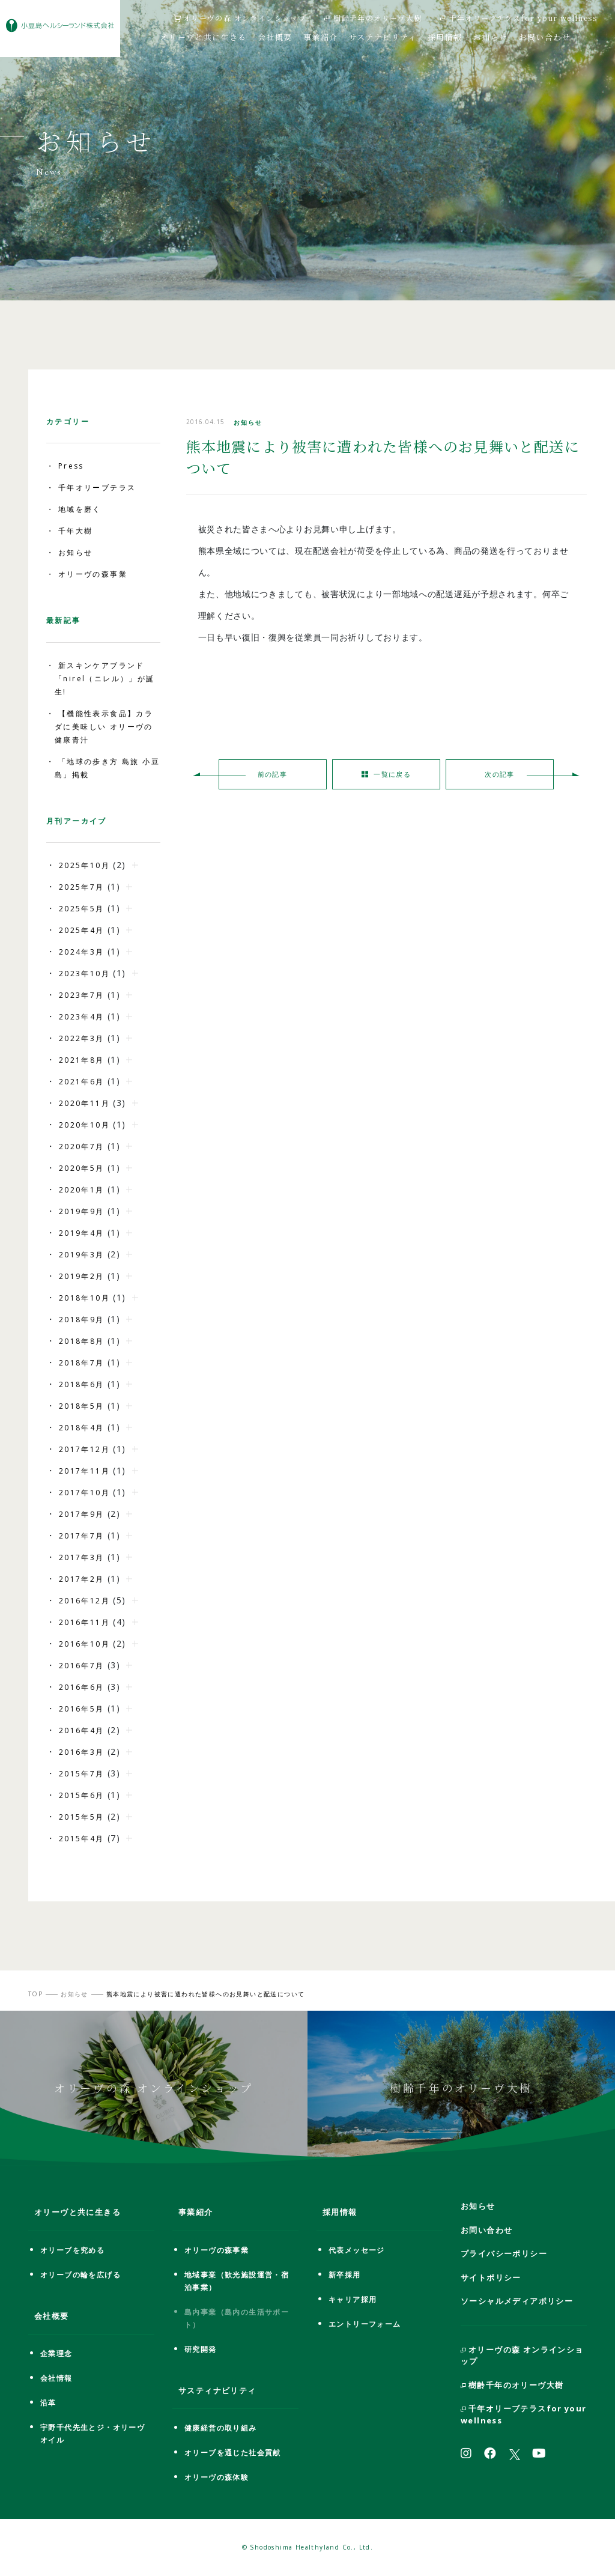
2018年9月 (82, 1319)
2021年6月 (82, 1082)
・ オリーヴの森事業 (86, 574)
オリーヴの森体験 (216, 2477)
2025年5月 (82, 909)
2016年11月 (84, 1622)
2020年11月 (84, 1103)
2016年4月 (82, 1730)
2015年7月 (82, 1774)
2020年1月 (82, 1190)
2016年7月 (82, 1665)
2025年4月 (82, 930)
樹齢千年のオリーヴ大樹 (373, 18)
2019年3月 (82, 1255)
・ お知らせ (69, 552)
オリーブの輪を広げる (80, 2275)
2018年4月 (82, 1428)
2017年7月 (82, 1536)
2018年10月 (84, 1298)
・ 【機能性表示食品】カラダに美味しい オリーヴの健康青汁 (99, 726)
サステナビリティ (383, 36)
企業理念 (56, 2353)
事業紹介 (320, 36)
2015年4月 (82, 1838)
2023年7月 (82, 995)
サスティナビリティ (217, 2390)
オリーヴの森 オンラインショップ (239, 18)
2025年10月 (84, 865)
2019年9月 (82, 1211)
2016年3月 (82, 1752)
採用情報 (445, 36)
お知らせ (490, 36)
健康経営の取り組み (220, 2428)
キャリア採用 (353, 2299)
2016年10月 (84, 1644)
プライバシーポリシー (504, 2253)
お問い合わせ (545, 36)
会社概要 (275, 36)
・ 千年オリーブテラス (91, 487)
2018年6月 (82, 1384)
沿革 (48, 2403)
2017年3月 (82, 1557)
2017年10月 (84, 1492)
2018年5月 (82, 1406)
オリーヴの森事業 (216, 2250)
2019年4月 (82, 1233)
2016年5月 (82, 1709)
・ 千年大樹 (69, 531)
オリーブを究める (72, 2250)
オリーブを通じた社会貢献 (232, 2452)
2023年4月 (82, 1017)
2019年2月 (82, 1276)
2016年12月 (84, 1601)
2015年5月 (82, 1817)
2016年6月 (82, 1687)
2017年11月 (84, 1471)
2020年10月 (84, 1125)
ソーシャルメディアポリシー (517, 2300)
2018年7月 (82, 1363)
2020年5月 (82, 1168)
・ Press (65, 466)
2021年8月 (82, 1060)
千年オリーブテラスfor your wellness (518, 18)
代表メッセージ (357, 2250)
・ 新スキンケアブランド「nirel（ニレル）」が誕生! (100, 678)
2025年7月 (82, 887)
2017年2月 (82, 1579)
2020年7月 (82, 1146)
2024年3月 (82, 952)
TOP (35, 1994)
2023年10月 (84, 973)
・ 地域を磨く (73, 509)
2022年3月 (82, 1038)
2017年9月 (82, 1514)
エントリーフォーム (365, 2324)
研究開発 (200, 2349)
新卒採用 (345, 2275)
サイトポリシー (491, 2277)
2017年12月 (84, 1449)
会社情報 (56, 2378)
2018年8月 (82, 1341)
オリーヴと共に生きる (203, 36)
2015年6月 (82, 1795)
